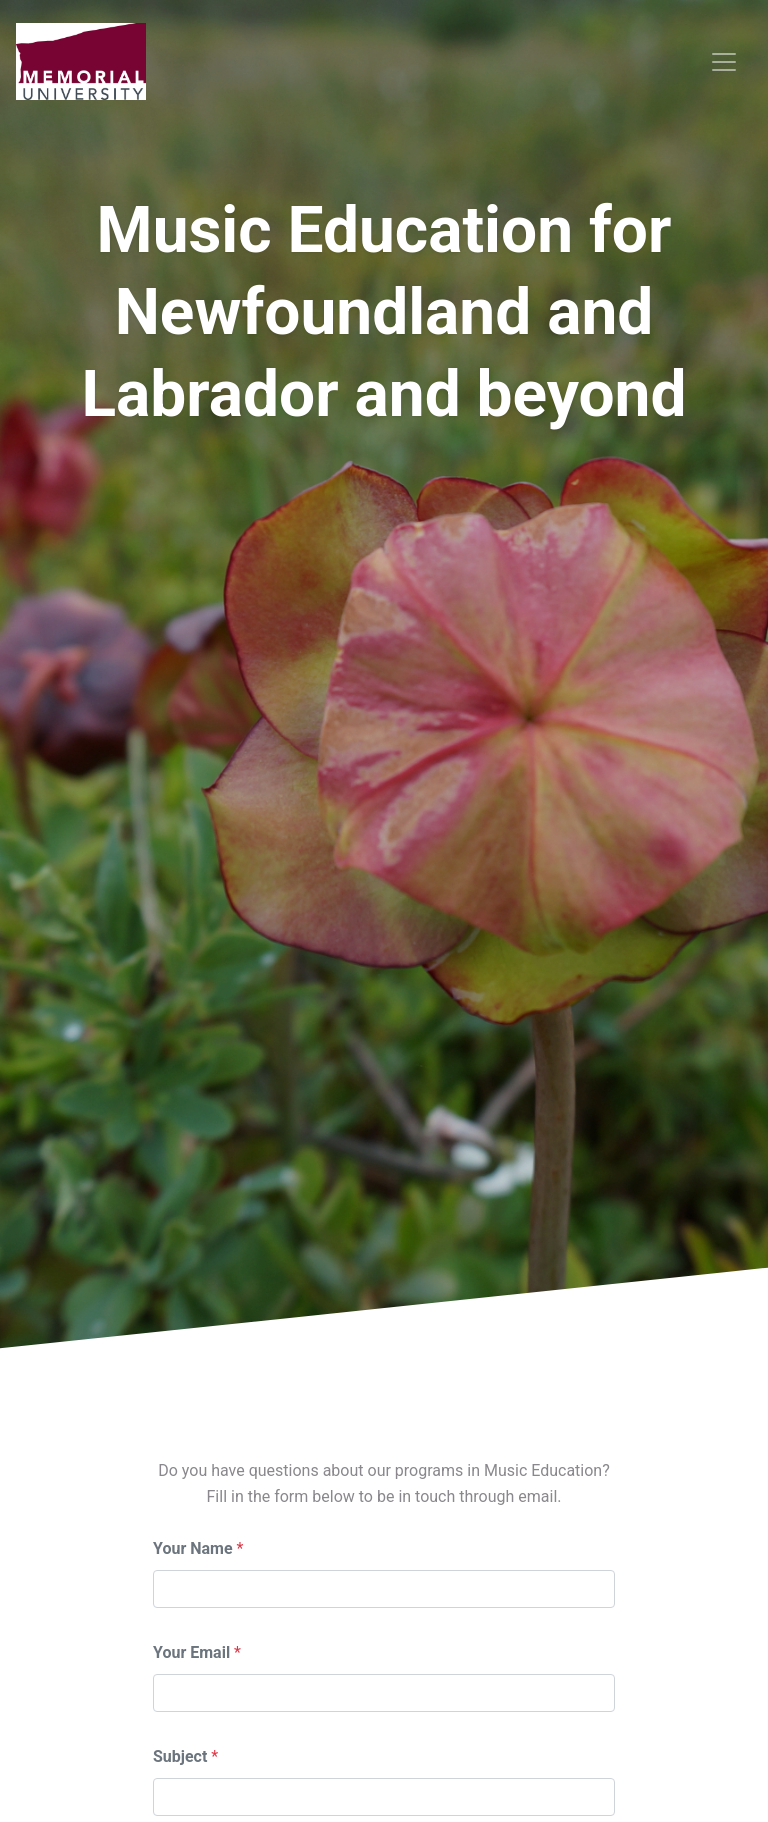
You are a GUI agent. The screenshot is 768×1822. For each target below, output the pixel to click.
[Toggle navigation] (724, 62)
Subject (180, 1756)
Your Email (191, 1652)
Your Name (193, 1548)
